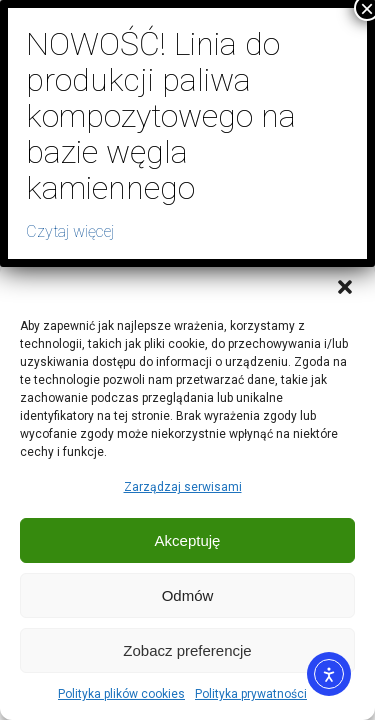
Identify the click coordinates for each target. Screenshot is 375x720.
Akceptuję (188, 540)
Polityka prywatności (251, 694)
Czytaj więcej (70, 231)
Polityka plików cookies (121, 694)
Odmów (188, 595)
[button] (345, 287)
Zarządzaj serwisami (183, 487)
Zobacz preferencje (187, 650)
